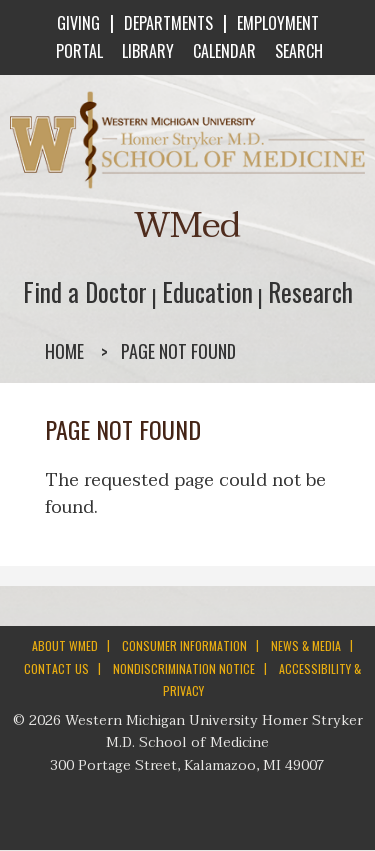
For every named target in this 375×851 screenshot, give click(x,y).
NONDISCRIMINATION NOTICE (184, 668)
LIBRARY (146, 51)
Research (310, 291)
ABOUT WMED (65, 645)
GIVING (78, 23)
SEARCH (297, 51)
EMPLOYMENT (278, 23)
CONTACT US (56, 668)
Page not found (178, 351)
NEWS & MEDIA (306, 645)
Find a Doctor (85, 291)
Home (64, 351)
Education (207, 291)
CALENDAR (222, 51)
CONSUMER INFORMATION (184, 645)
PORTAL (77, 51)
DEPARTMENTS (168, 23)
